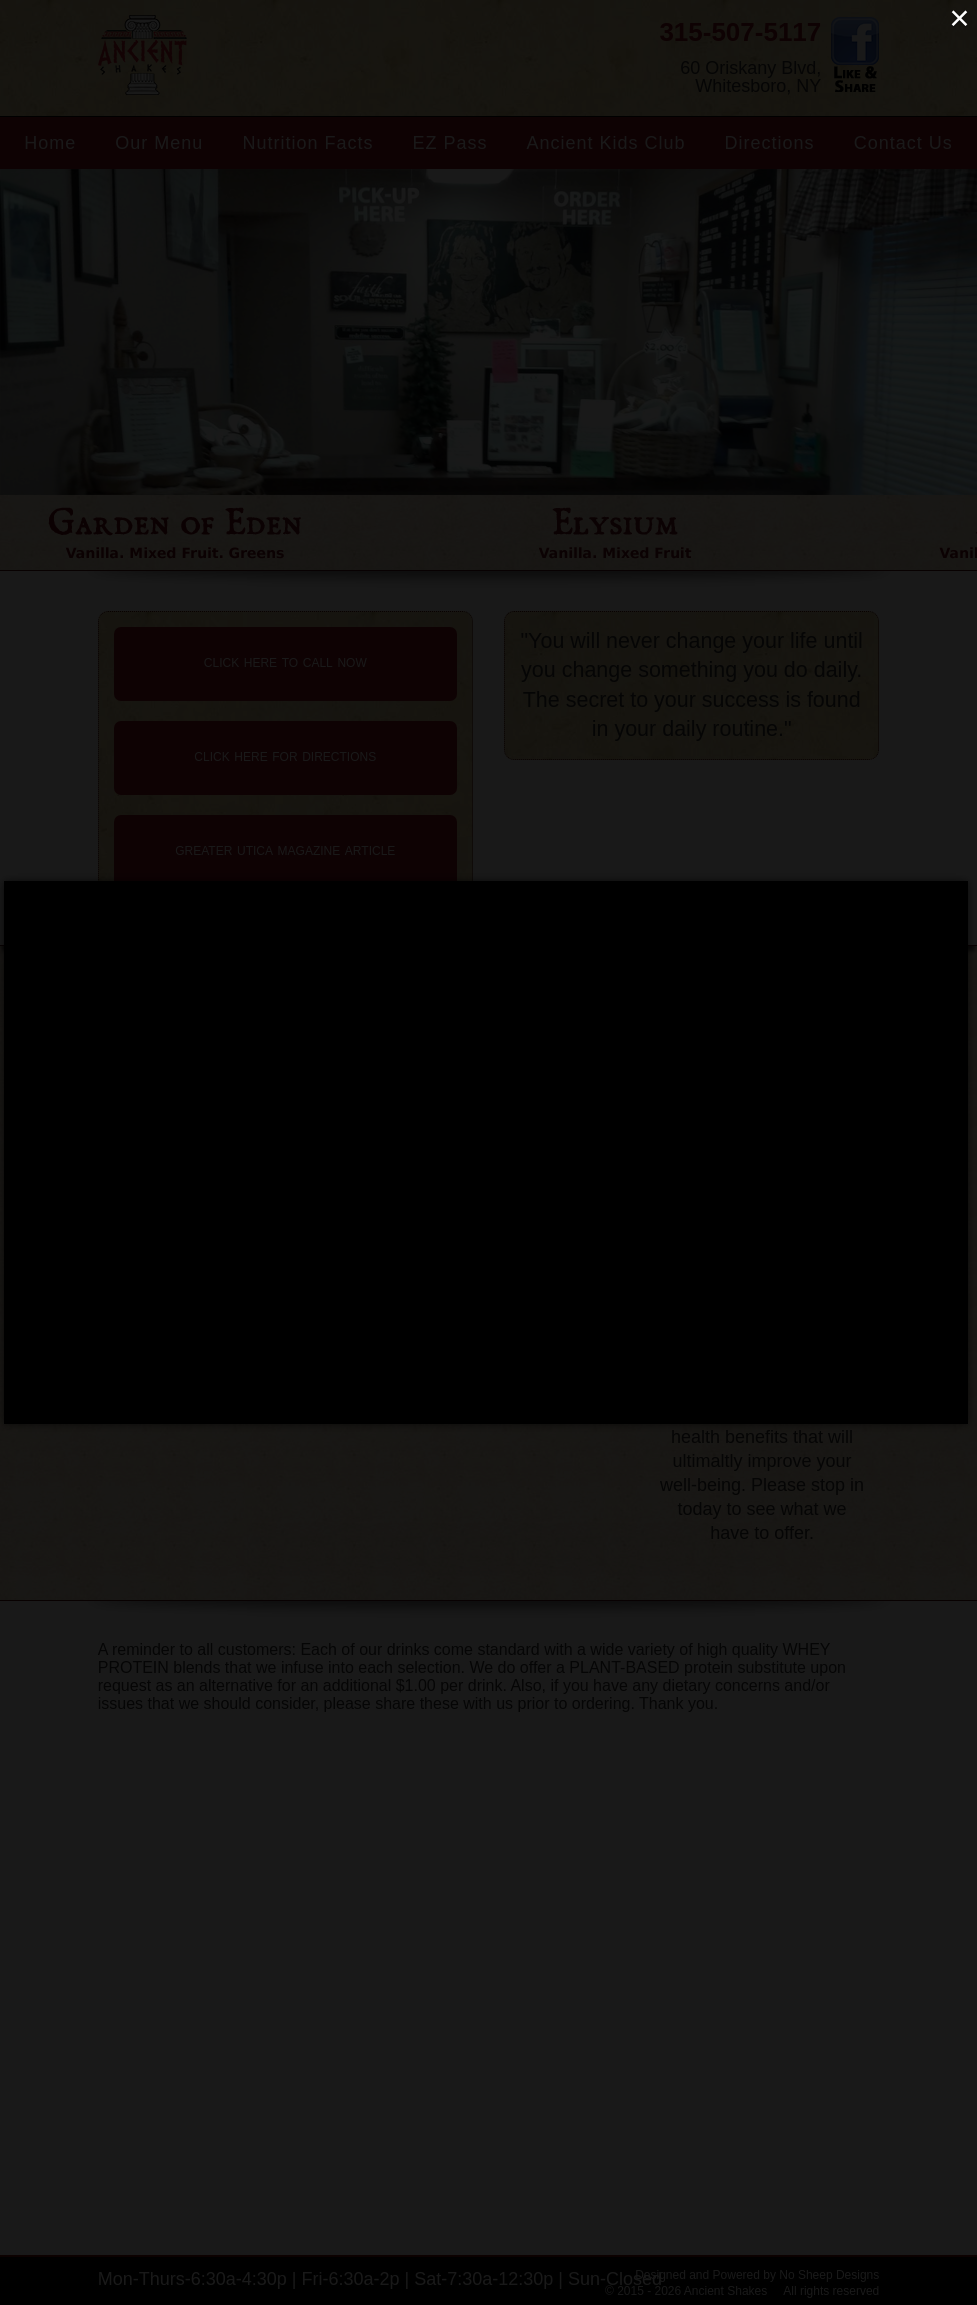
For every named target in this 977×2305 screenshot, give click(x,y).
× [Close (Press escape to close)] (959, 17)
